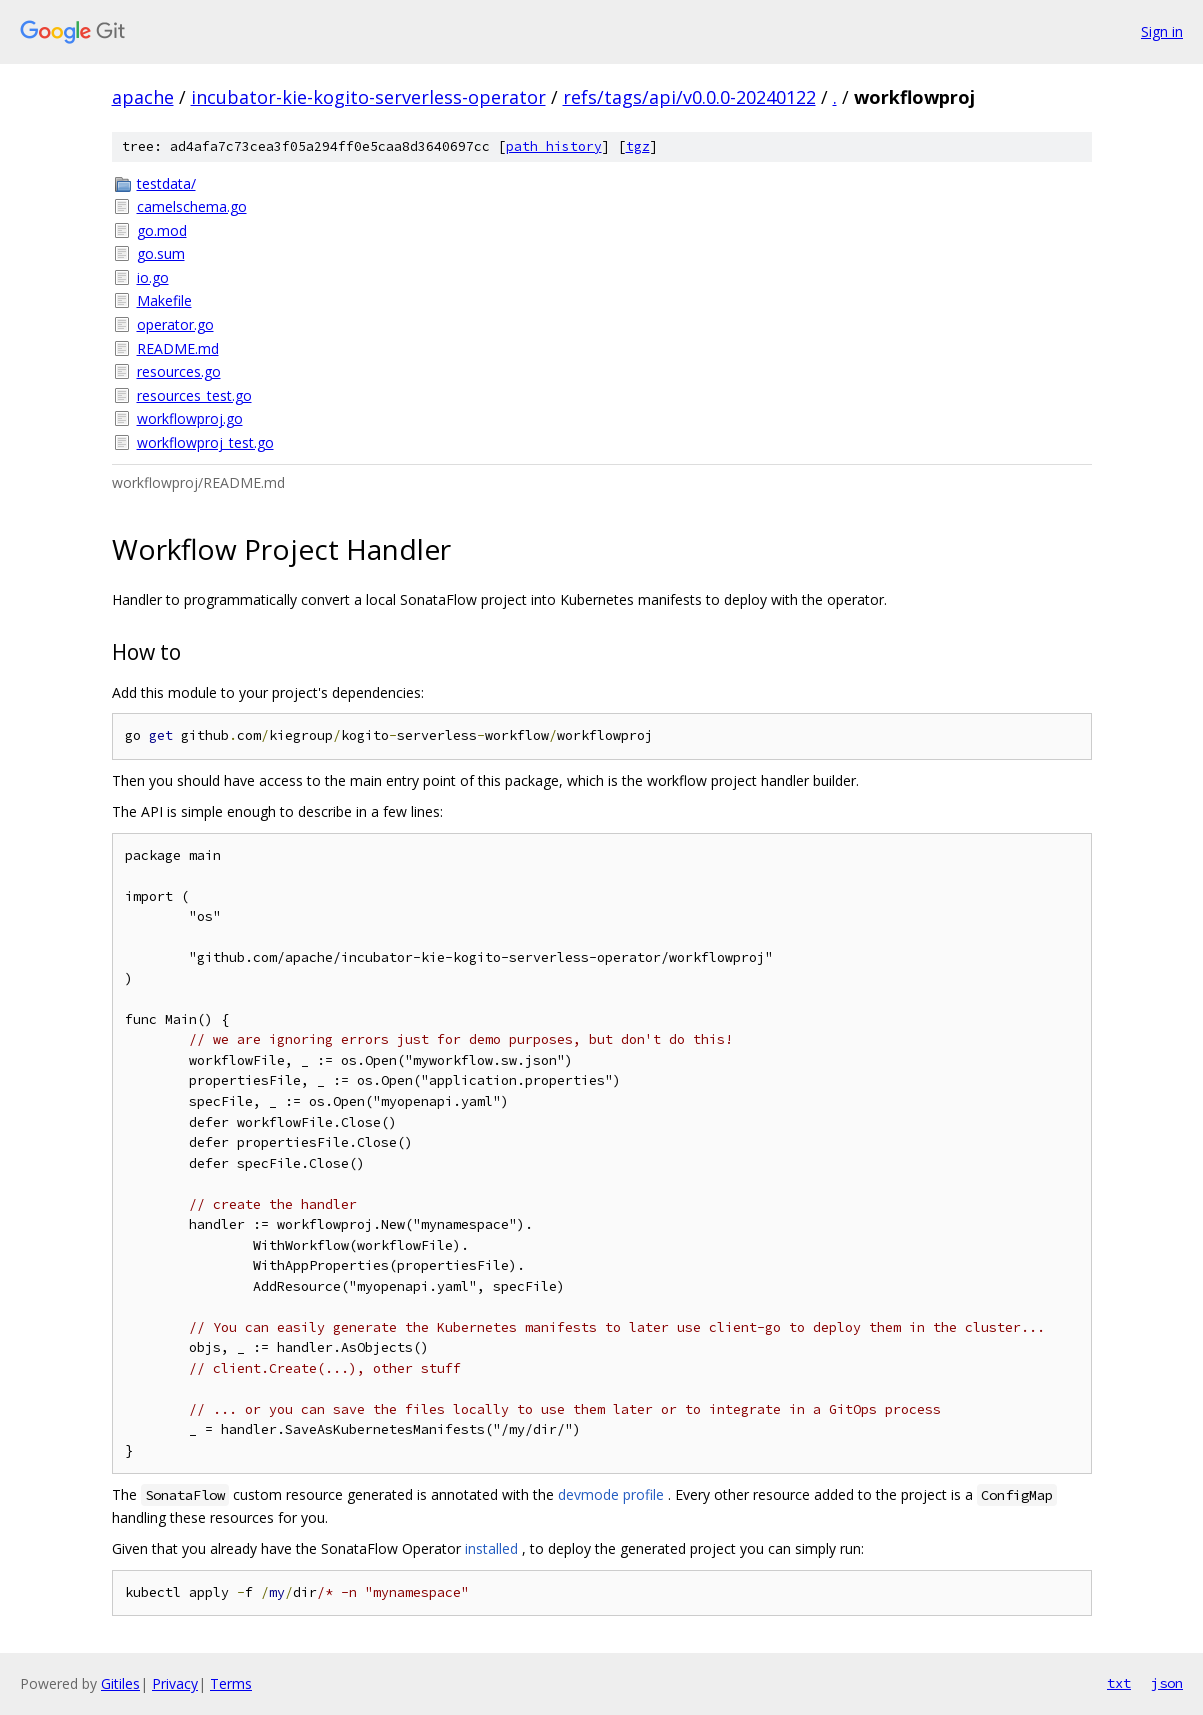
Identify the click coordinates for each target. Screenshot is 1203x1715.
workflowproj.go (190, 418)
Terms (231, 1683)
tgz (638, 146)
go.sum (161, 253)
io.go (153, 277)
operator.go (175, 324)
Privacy (175, 1683)
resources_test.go (194, 395)
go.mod (162, 230)
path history (554, 146)
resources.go (179, 371)
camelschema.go (192, 206)
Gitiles (120, 1683)
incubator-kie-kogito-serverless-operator (368, 97)
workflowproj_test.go (205, 442)
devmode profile (611, 1494)
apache (143, 97)
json (1167, 1683)
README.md (178, 348)
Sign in (1162, 31)
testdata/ (166, 183)
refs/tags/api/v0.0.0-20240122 (689, 97)
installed (491, 1548)
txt (1119, 1683)
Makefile (164, 300)
